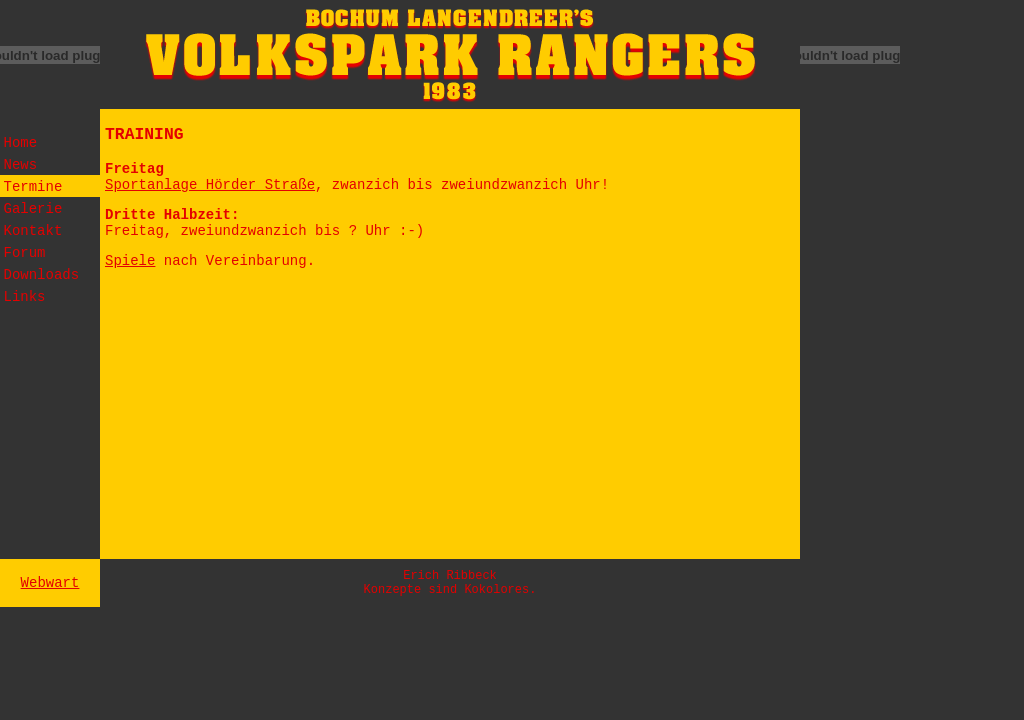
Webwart (50, 583)
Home (21, 143)
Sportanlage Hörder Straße (210, 185)
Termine (33, 187)
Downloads (42, 275)
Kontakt (33, 231)
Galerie (33, 209)
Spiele (130, 261)
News (21, 165)
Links (25, 297)
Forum (25, 253)
